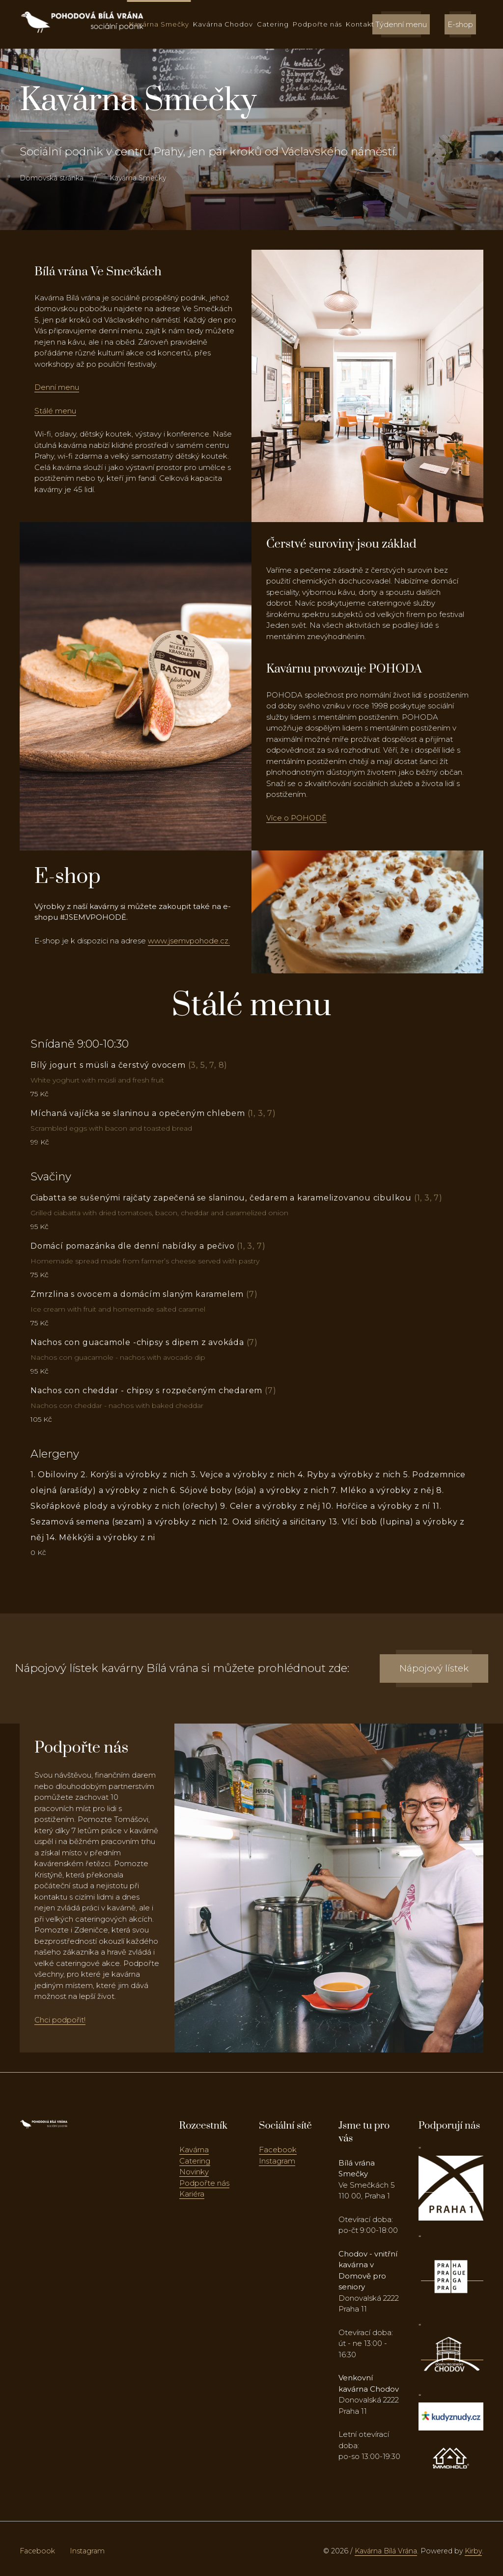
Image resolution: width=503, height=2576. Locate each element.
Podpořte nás (317, 24)
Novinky (194, 2171)
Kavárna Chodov (223, 24)
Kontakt (360, 24)
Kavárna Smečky (159, 24)
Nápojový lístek (434, 1668)
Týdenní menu (401, 24)
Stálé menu (55, 410)
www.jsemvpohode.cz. (189, 940)
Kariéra (191, 2193)
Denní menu (56, 387)
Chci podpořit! (59, 2019)
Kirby (473, 2551)
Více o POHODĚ (296, 817)
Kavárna (194, 2149)
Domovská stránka (52, 178)
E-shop (460, 24)
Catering (273, 24)
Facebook (278, 2149)
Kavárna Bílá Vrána (386, 2551)
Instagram (277, 2161)
